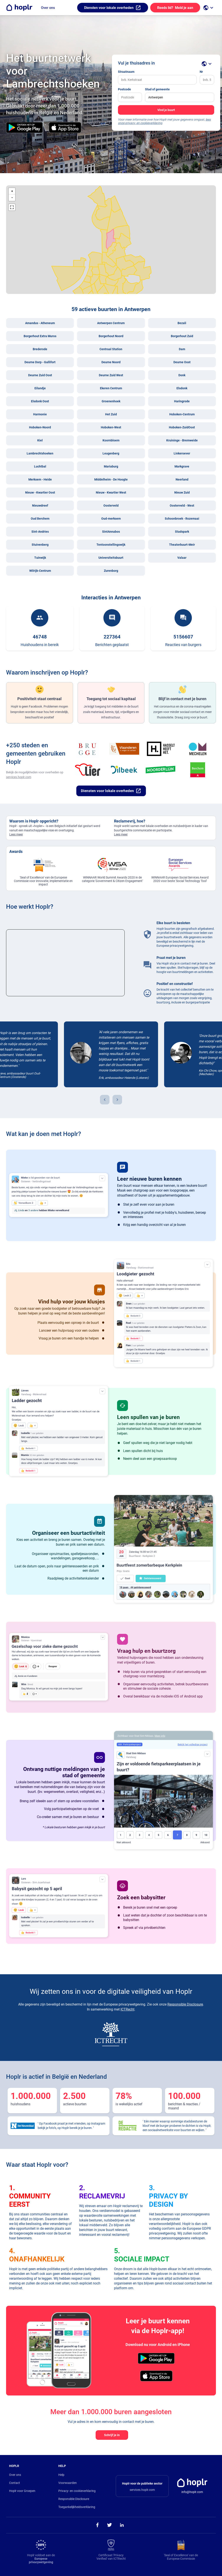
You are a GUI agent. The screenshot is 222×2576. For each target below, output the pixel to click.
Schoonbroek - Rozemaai (182, 518)
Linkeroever (182, 453)
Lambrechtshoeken (40, 453)
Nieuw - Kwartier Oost (40, 492)
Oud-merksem (111, 518)
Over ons (48, 8)
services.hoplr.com (18, 777)
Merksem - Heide (40, 479)
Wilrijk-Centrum (40, 570)
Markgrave (182, 466)
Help (61, 2475)
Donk (181, 375)
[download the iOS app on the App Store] (65, 128)
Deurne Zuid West (111, 375)
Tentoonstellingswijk (110, 544)
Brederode (40, 349)
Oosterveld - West (182, 505)
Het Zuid (111, 414)
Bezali (182, 323)
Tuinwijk (40, 557)
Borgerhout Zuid (182, 336)
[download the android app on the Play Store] (24, 128)
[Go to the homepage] (19, 7)
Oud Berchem (40, 518)
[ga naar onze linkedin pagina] (122, 2525)
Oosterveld (111, 505)
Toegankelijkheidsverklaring (76, 2507)
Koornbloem (111, 440)
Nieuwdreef (40, 505)
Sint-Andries (40, 531)
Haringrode (182, 401)
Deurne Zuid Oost (40, 375)
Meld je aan (175, 8)
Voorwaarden (67, 2483)
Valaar (181, 557)
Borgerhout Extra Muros (40, 336)
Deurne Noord (111, 362)
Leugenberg (111, 453)
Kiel (40, 440)
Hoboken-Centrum (182, 414)
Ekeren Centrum (111, 388)
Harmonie (40, 414)
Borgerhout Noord (111, 336)
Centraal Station (111, 349)
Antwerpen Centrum (111, 323)
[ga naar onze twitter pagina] (109, 2525)
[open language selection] (209, 8)
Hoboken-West (111, 427)
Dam (182, 349)
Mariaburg (111, 466)
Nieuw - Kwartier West (111, 492)
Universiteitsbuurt (110, 557)
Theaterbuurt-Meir (182, 544)
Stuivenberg (40, 544)
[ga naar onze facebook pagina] (97, 2525)
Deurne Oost (182, 362)
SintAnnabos (111, 531)
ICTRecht (127, 2009)
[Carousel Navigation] (111, 1099)
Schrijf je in (112, 2435)
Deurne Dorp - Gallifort (40, 362)
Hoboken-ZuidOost (182, 427)
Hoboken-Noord (40, 427)
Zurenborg (111, 570)
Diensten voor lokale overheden (112, 8)
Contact (14, 2483)
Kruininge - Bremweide (182, 440)
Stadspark (182, 531)
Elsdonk (181, 388)
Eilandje (40, 388)
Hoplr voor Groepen (22, 2491)
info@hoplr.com (192, 2492)
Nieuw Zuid (182, 492)
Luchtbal (40, 466)
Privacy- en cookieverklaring (77, 2491)
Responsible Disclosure (185, 2004)
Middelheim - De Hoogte (111, 479)
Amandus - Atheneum (40, 323)
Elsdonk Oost (40, 401)
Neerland (182, 479)
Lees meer (16, 834)
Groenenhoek (111, 401)
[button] (12, 191)
